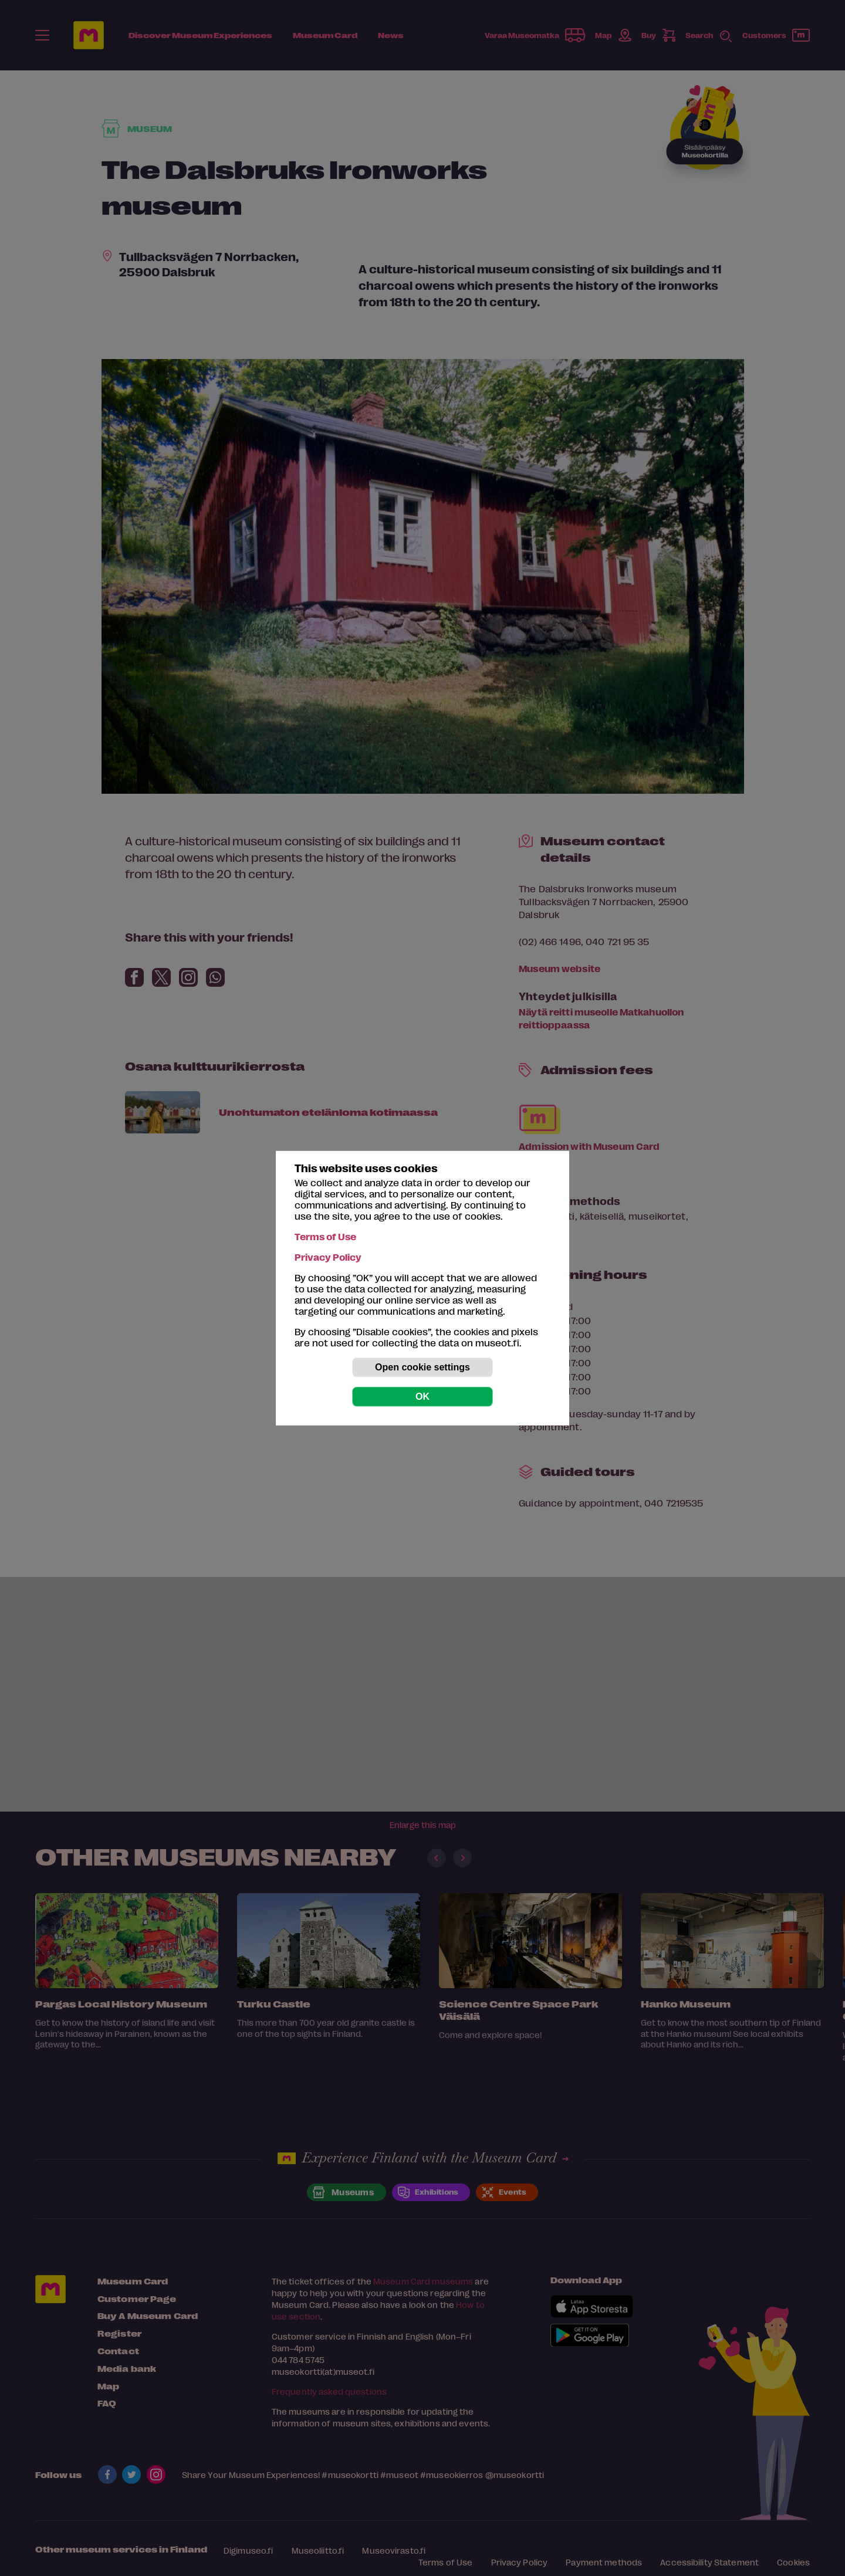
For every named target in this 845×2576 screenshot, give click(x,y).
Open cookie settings (422, 1367)
